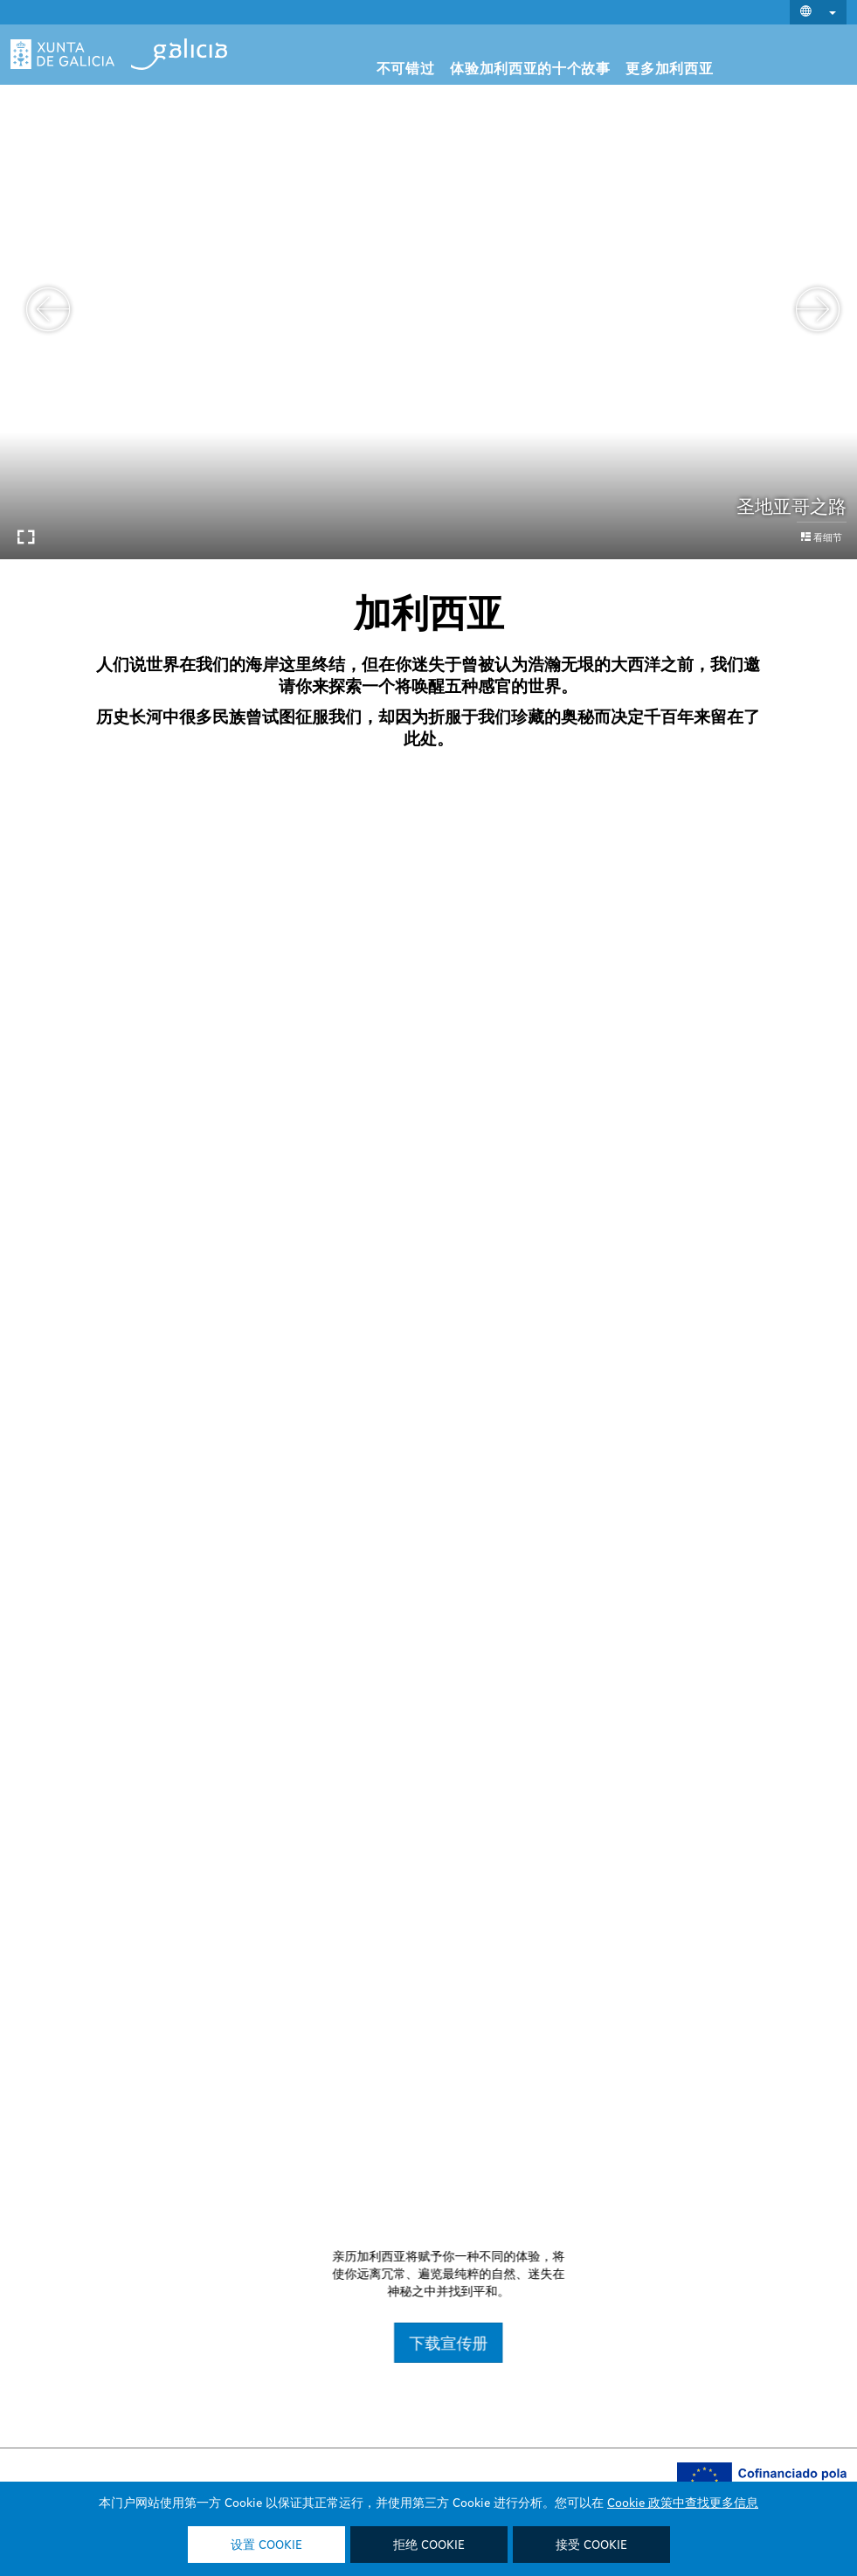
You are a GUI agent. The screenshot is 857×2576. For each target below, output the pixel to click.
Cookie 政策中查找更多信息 (682, 2503)
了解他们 (428, 1475)
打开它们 (428, 1018)
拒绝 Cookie (429, 2545)
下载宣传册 (586, 2342)
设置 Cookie (266, 2545)
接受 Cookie (591, 2545)
